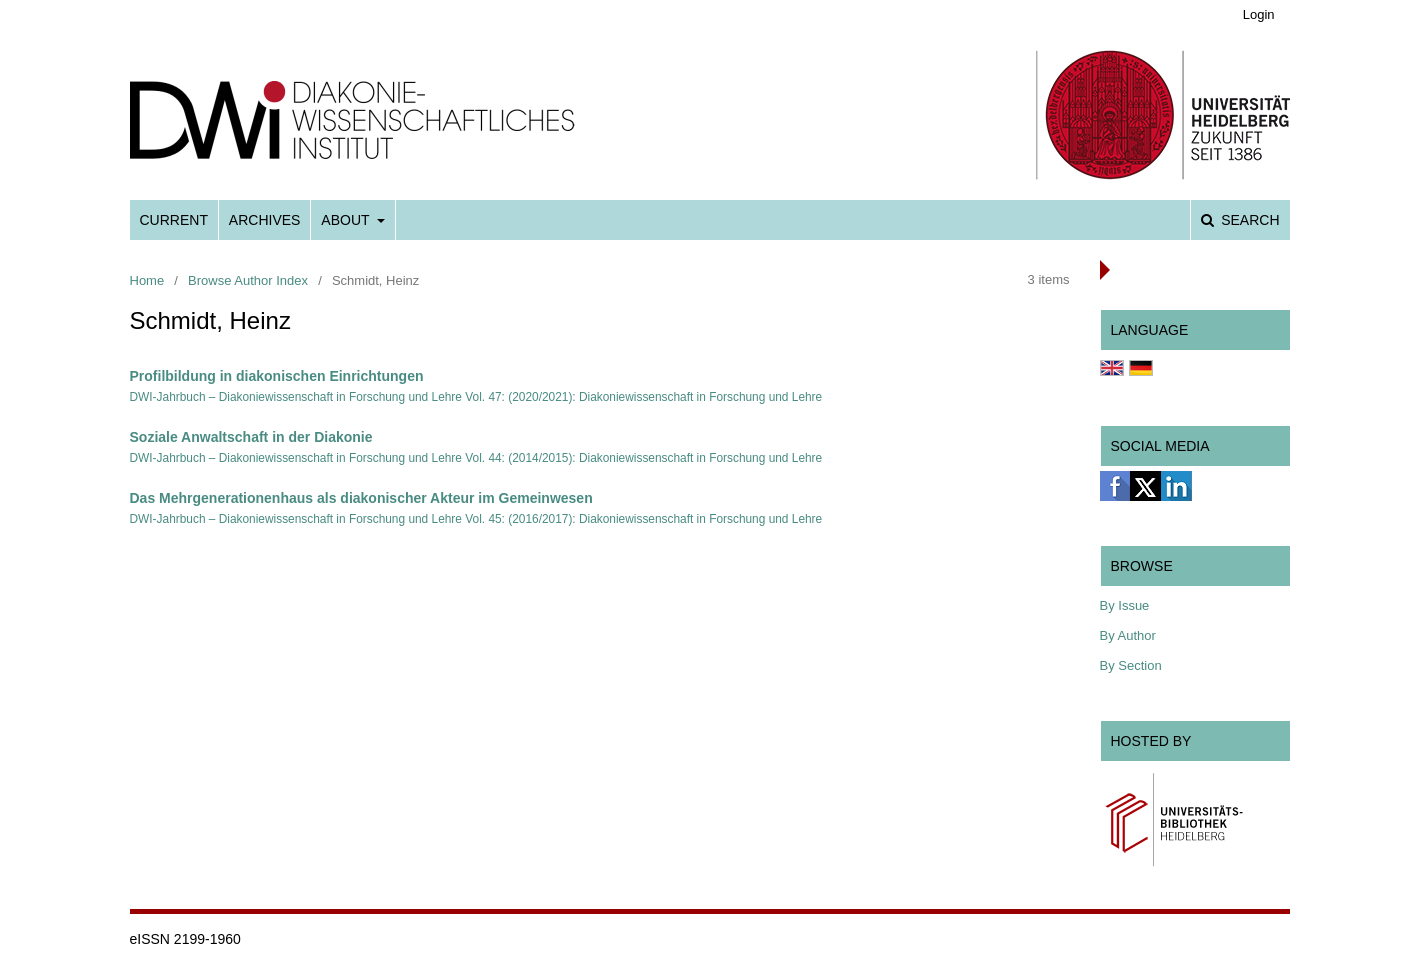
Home (147, 280)
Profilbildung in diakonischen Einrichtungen (277, 376)
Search (1248, 220)
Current (174, 220)
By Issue (1125, 605)
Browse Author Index (248, 280)
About (347, 220)
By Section (1131, 665)
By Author (1128, 635)
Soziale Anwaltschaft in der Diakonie (251, 437)
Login (1259, 14)
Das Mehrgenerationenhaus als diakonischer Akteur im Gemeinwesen (361, 498)
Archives (265, 220)
